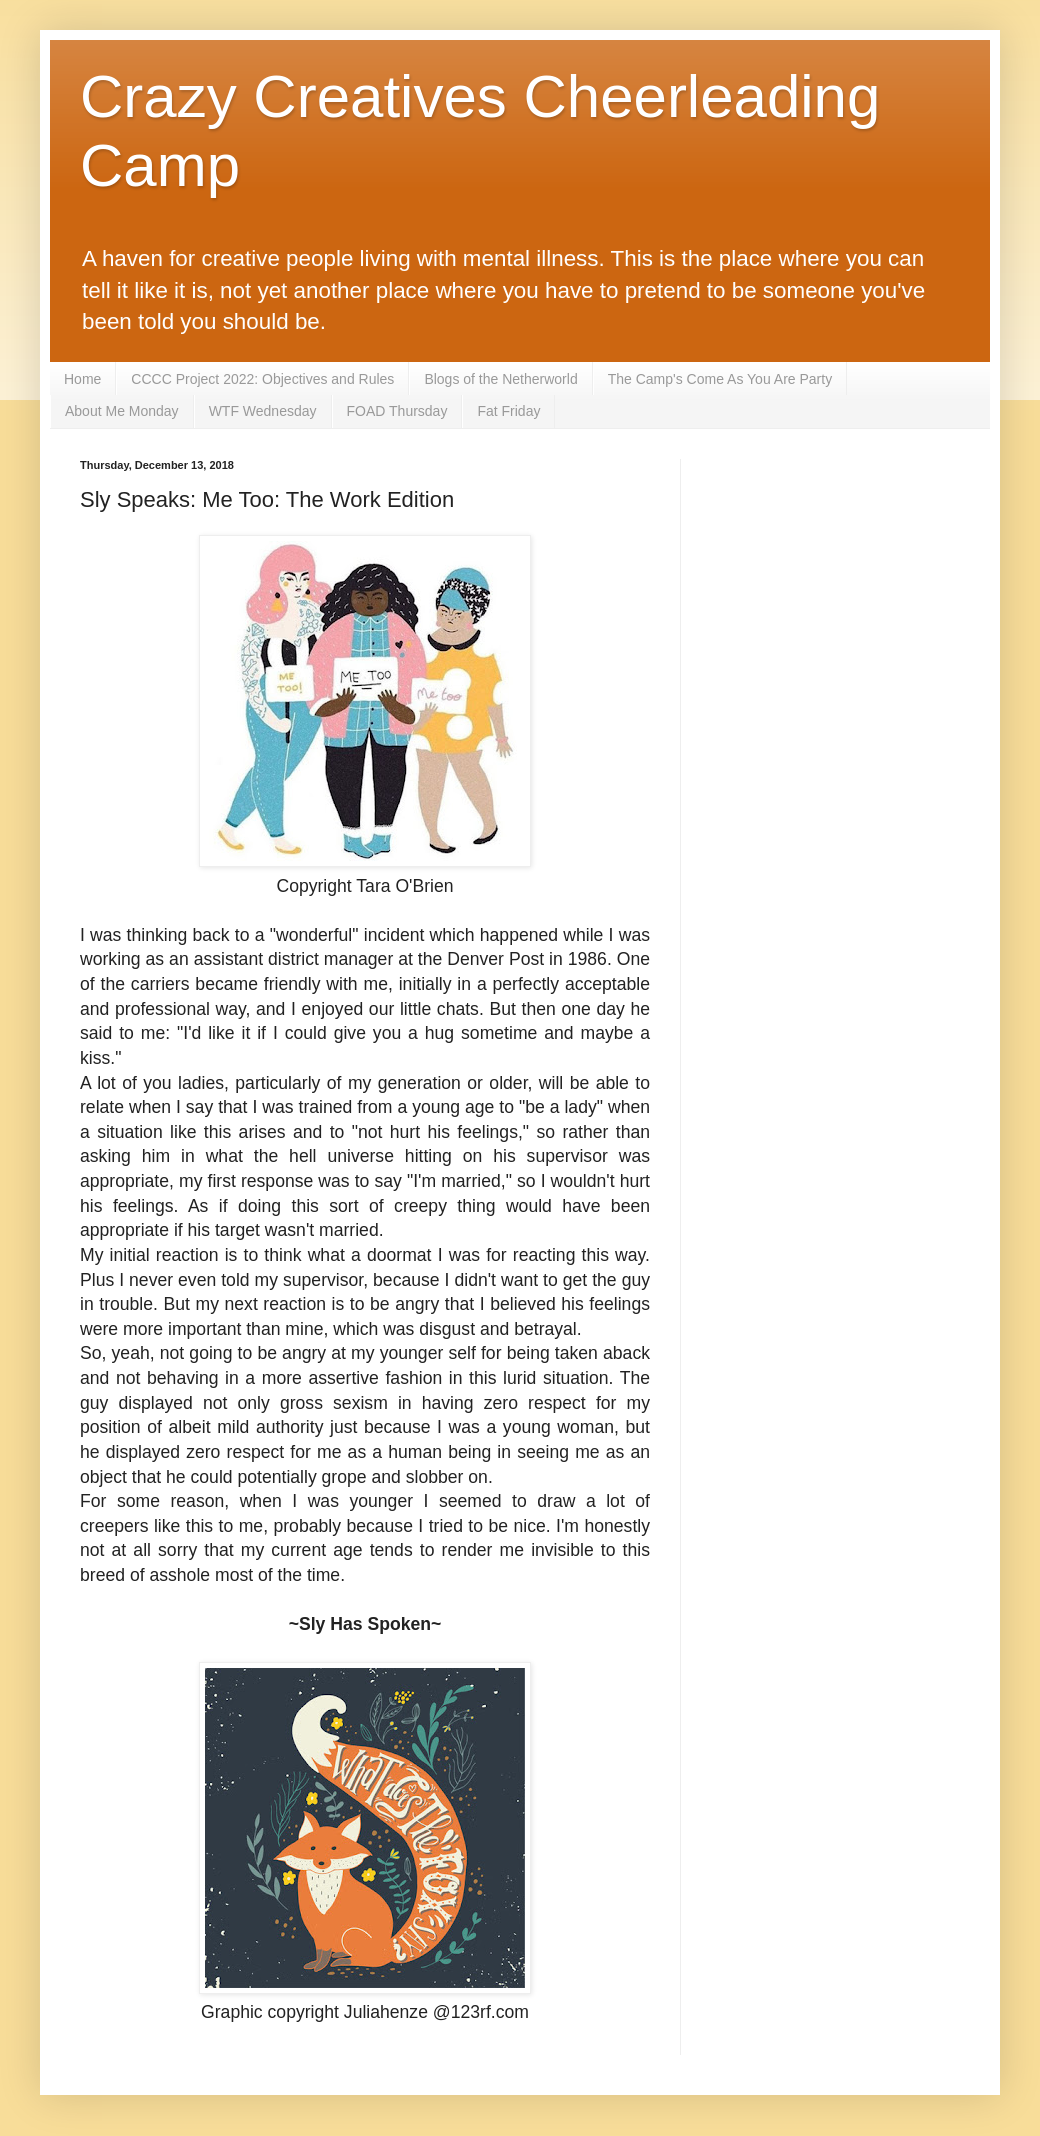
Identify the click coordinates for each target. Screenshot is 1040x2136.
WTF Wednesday (263, 411)
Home (82, 379)
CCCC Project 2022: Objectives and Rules (262, 379)
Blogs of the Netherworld (500, 379)
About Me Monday (122, 411)
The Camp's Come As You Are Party (720, 379)
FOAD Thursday (397, 411)
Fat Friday (508, 411)
